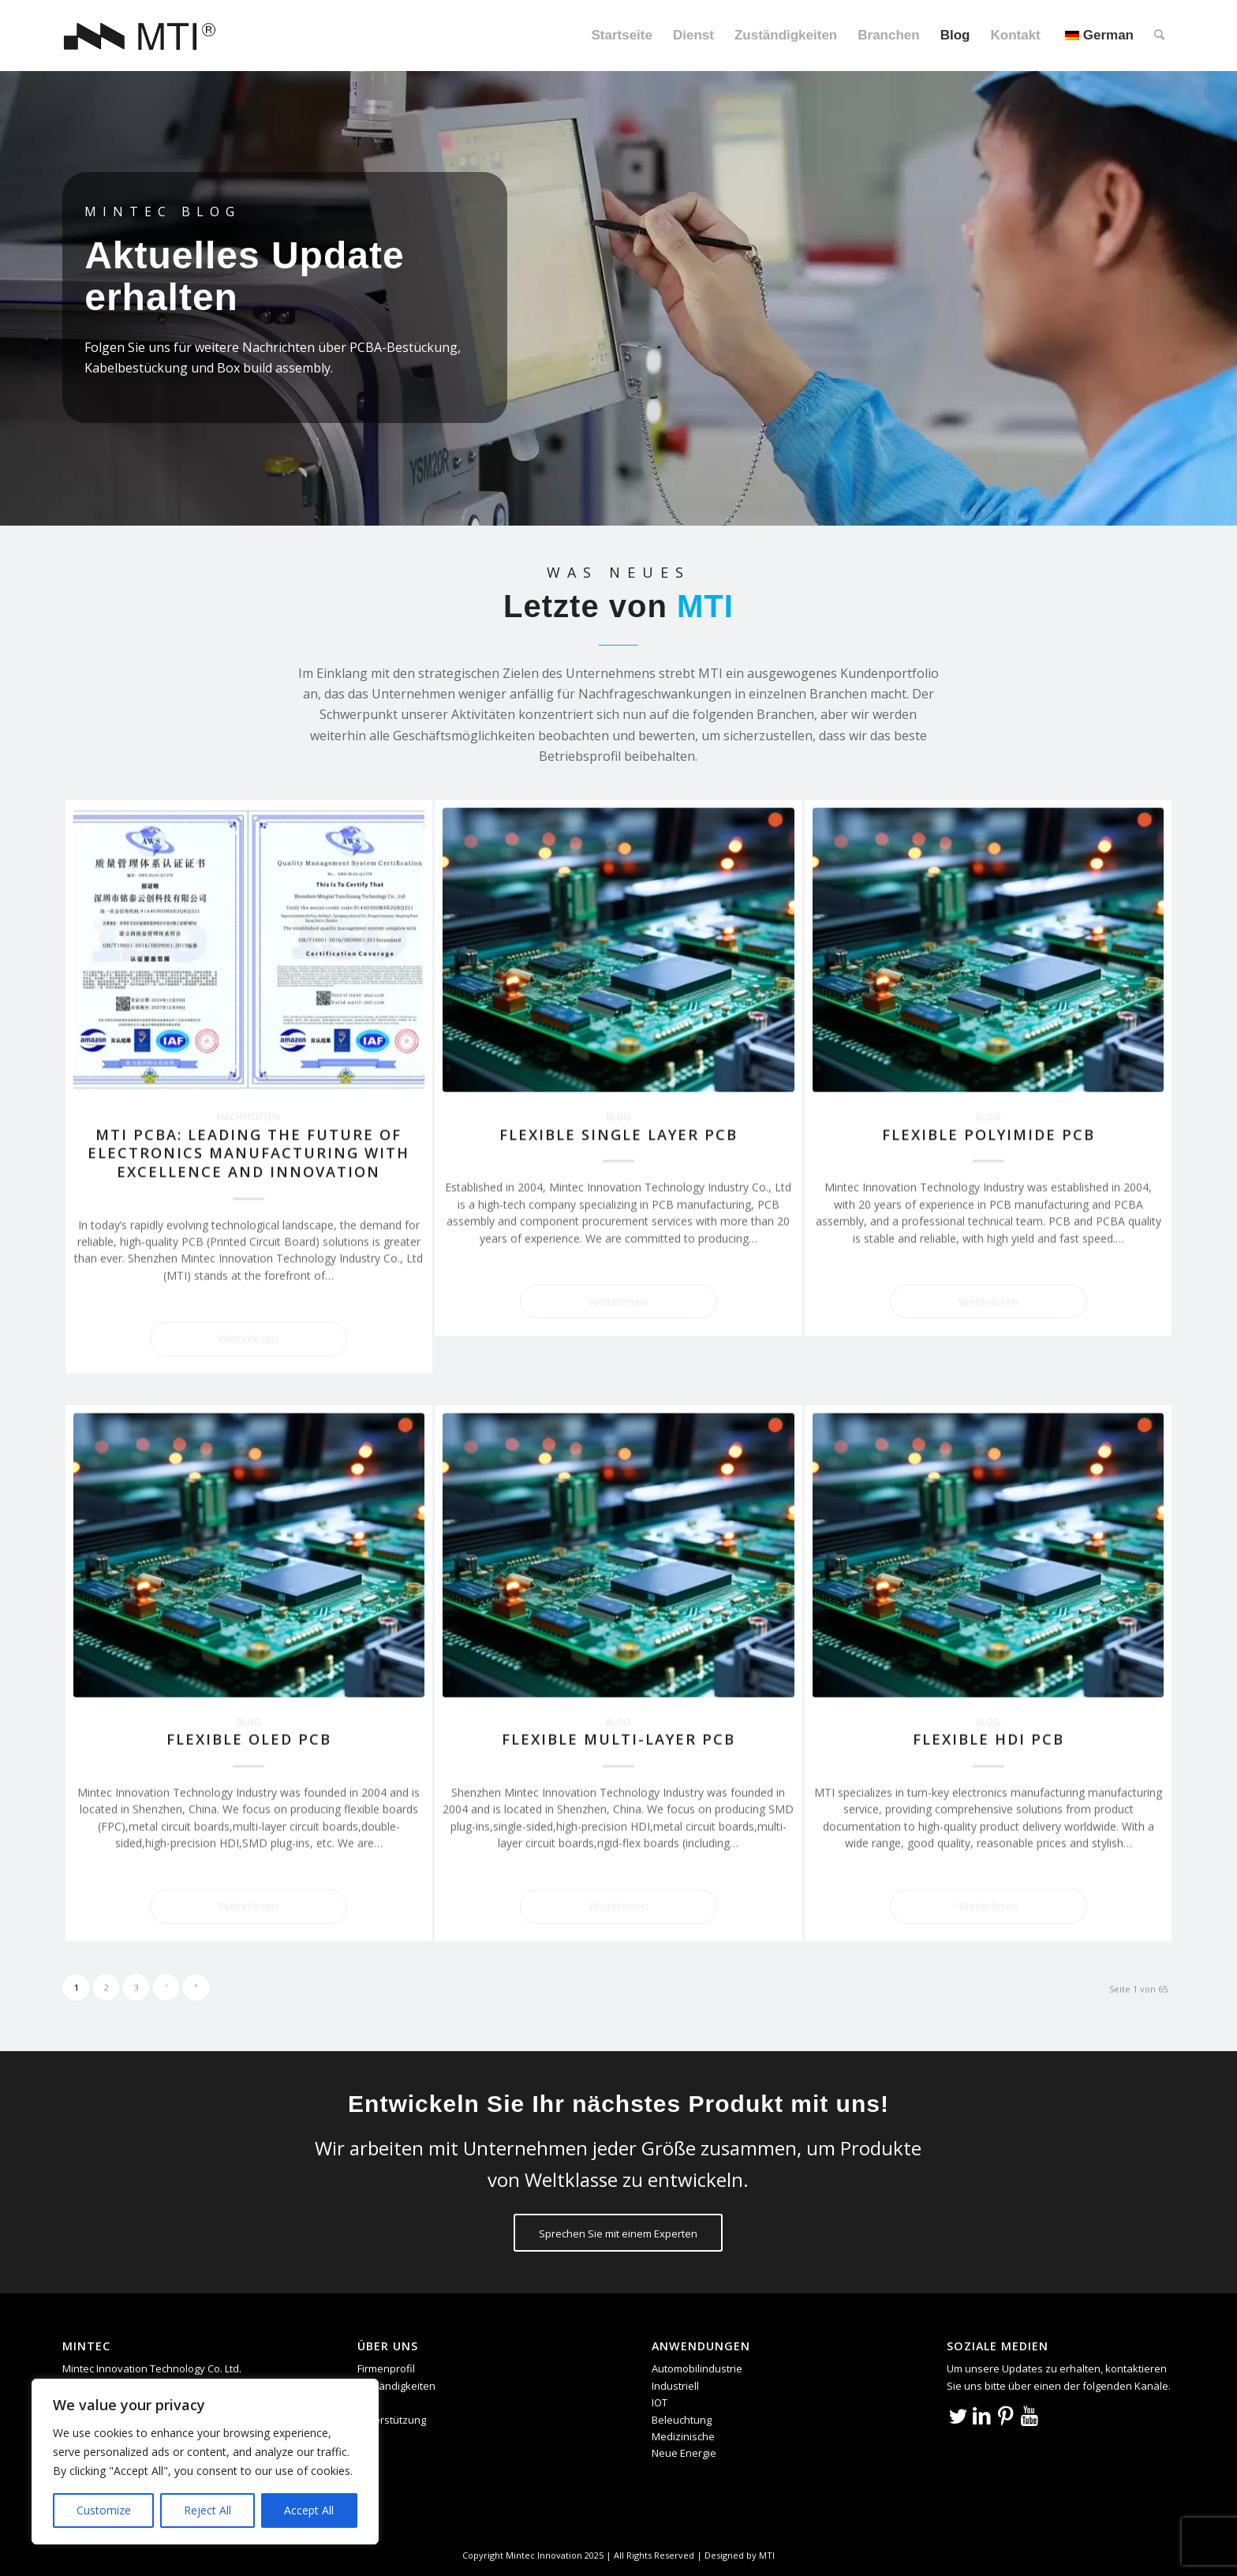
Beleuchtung (682, 2420)
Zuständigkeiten (396, 2386)
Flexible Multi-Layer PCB (618, 1738)
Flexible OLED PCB (248, 1738)
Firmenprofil (386, 2368)
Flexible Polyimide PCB (988, 1134)
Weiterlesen (248, 1338)
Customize (104, 2510)
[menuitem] (621, 35)
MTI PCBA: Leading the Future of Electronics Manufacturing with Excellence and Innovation (248, 1153)
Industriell (675, 2386)
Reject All (207, 2510)
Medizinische (683, 2436)
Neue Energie (684, 2453)
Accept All (309, 2510)
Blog (618, 1116)
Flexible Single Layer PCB (618, 1134)
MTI (767, 2555)
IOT (659, 2402)
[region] (205, 2461)
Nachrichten (248, 1116)
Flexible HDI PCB (988, 1738)
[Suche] (1159, 35)
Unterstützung (391, 2420)
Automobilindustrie (697, 2368)
